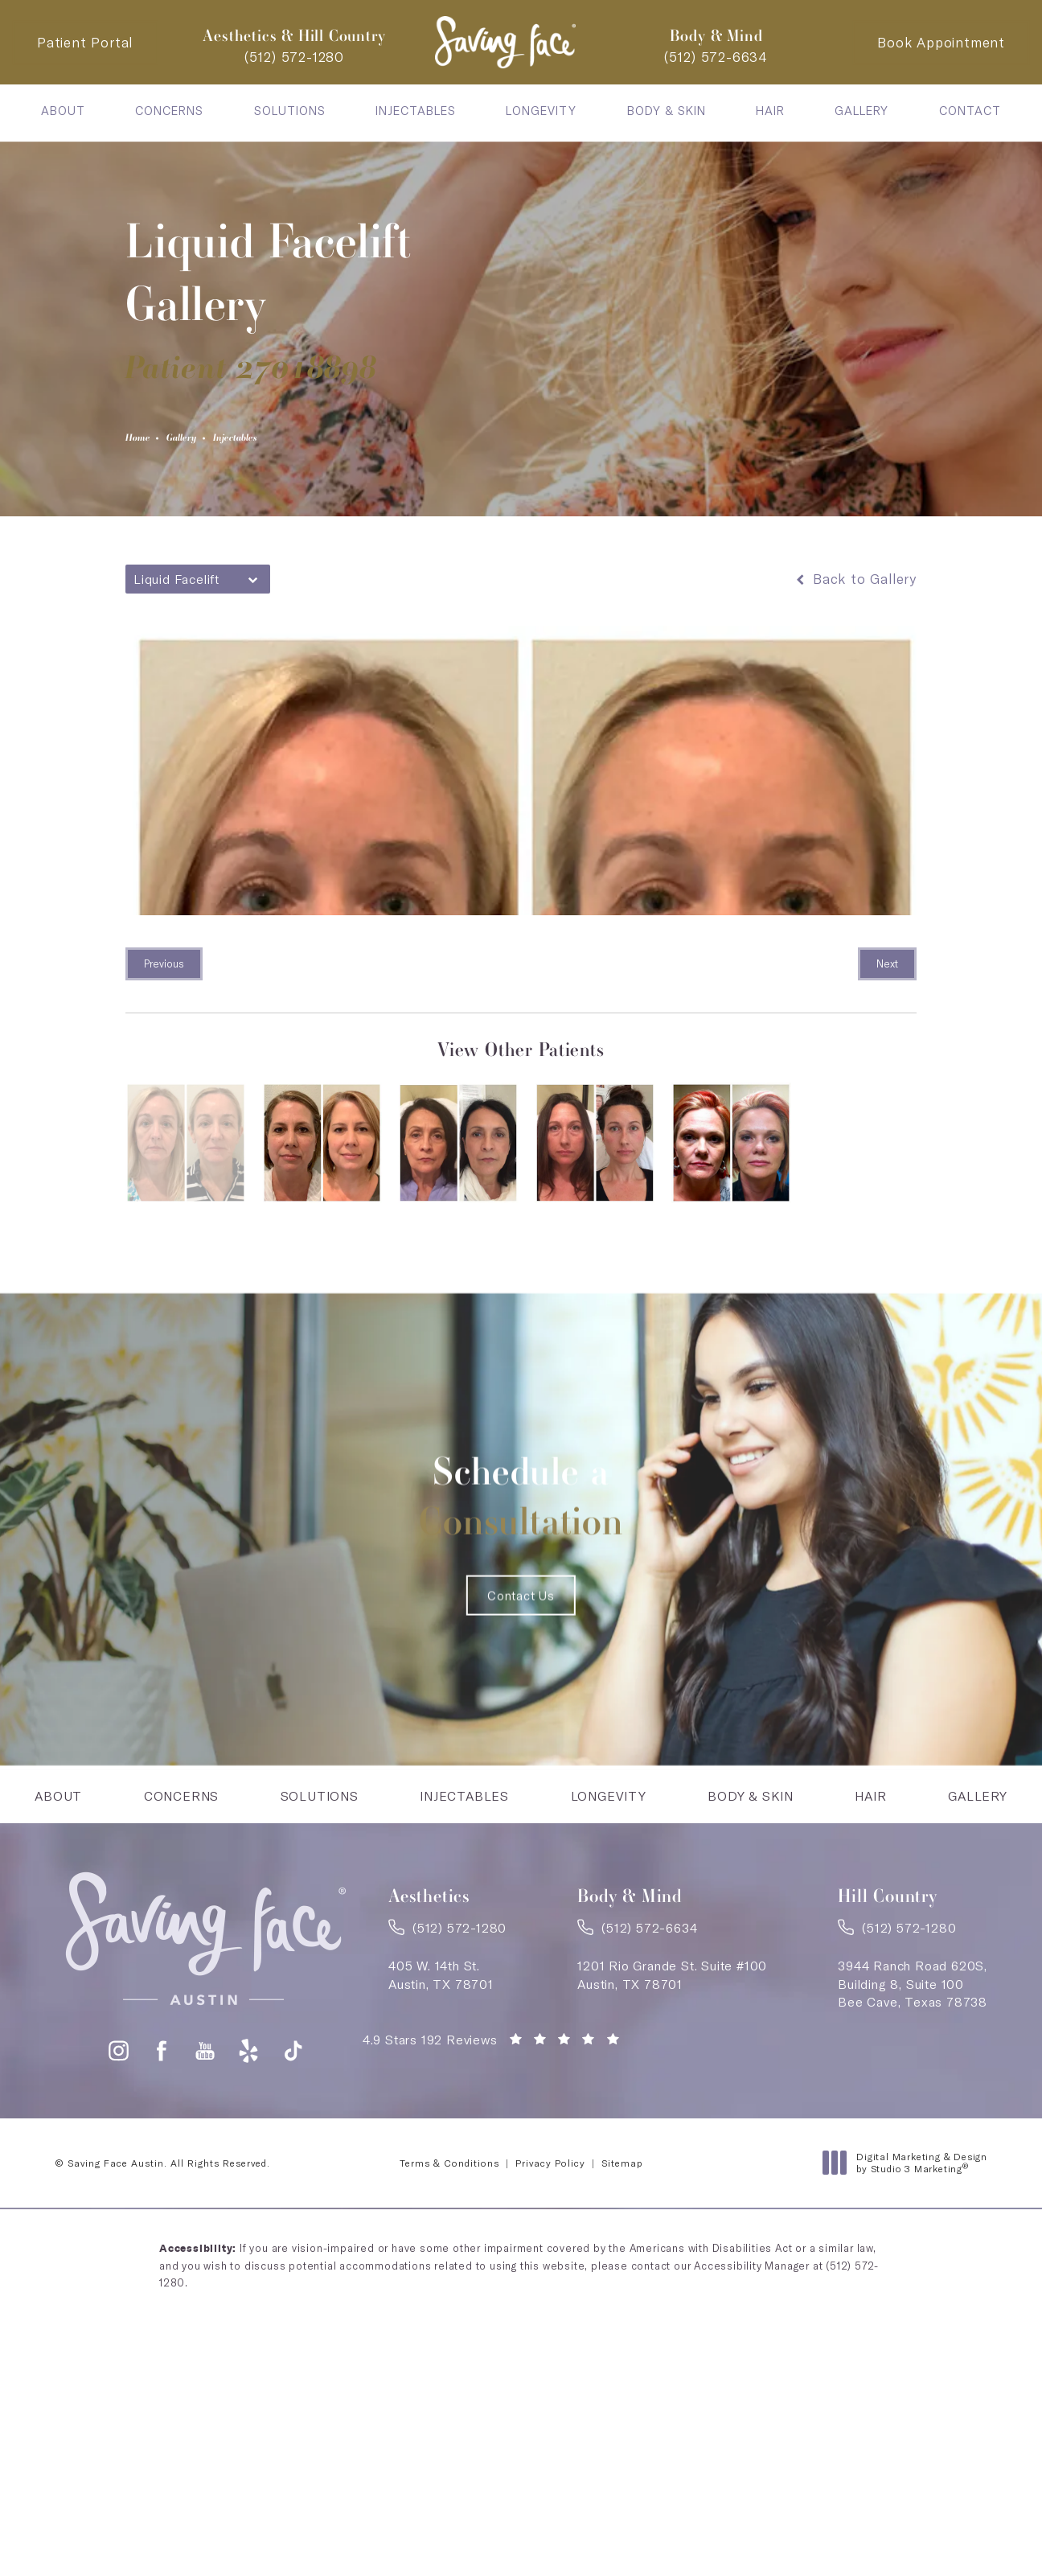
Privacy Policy (550, 2253)
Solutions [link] (290, 110)
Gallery (209, 441)
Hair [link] (770, 110)
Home (145, 441)
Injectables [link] (415, 110)
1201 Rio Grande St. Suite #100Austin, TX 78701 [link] (672, 2059)
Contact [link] (970, 110)
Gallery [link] (861, 110)
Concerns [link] (169, 110)
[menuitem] (63, 110)
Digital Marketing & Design (909, 2253)
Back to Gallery (855, 587)
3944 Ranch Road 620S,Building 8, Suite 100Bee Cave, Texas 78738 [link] (912, 2068)
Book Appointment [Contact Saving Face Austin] (941, 42)
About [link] (63, 110)
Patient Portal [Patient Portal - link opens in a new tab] (85, 42)
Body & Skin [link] (666, 110)
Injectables (289, 441)
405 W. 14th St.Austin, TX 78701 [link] (441, 2059)
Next (887, 971)
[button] (119, 2140)
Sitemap (621, 2253)
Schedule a (521, 1510)
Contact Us (521, 1654)
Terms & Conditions (449, 2253)
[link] (294, 57)
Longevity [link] (541, 110)
